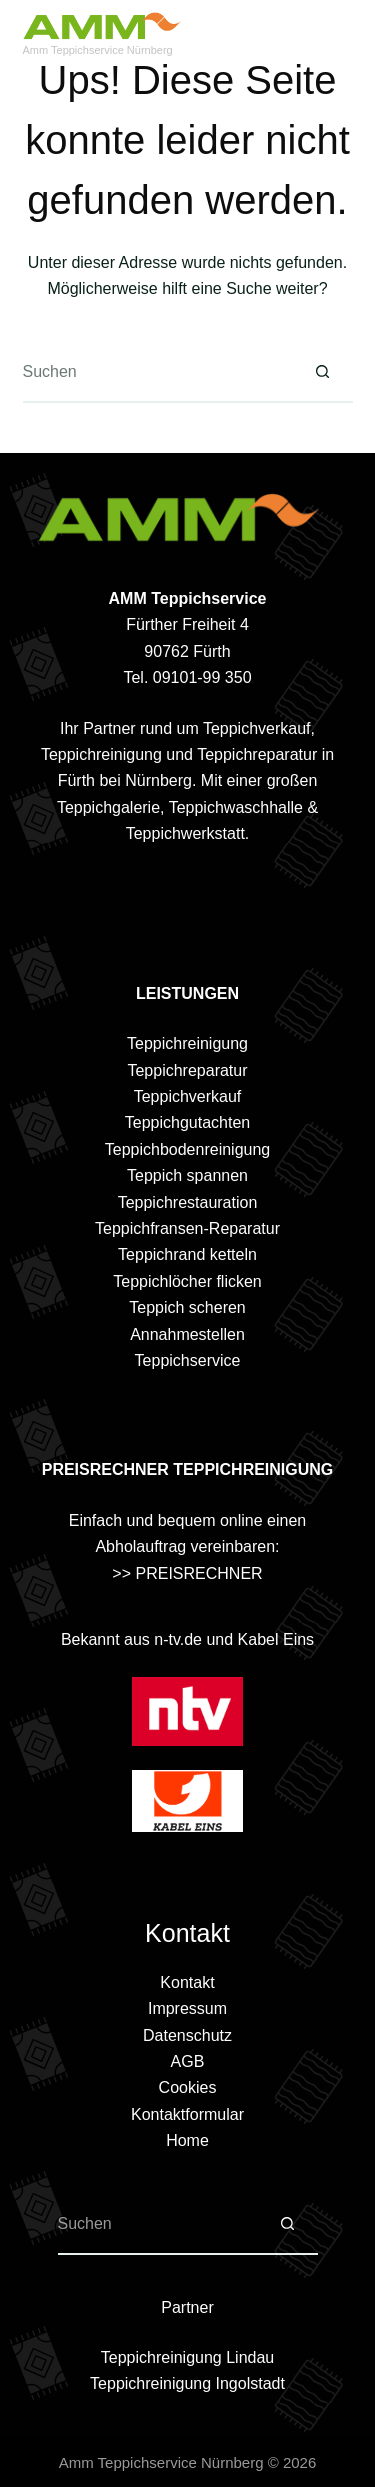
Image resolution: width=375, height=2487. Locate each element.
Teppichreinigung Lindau (187, 2357)
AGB (188, 2061)
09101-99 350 (202, 677)
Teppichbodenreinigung (187, 1149)
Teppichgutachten (187, 1122)
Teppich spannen (187, 1175)
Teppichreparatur (187, 1070)
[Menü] (344, 35)
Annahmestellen (187, 1334)
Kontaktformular (187, 2114)
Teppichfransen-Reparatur (187, 1228)
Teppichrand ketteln (187, 1254)
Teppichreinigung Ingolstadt (187, 2383)
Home (187, 2140)
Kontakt (187, 1982)
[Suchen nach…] (158, 373)
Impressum (187, 2008)
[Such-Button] (323, 373)
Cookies (188, 2087)
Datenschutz (187, 2035)
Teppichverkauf (188, 1096)
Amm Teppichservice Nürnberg (98, 50)
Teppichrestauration (188, 1202)
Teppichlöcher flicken (187, 1281)
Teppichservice (188, 1360)
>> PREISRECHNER (187, 1573)
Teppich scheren (187, 1307)
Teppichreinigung (187, 1043)
